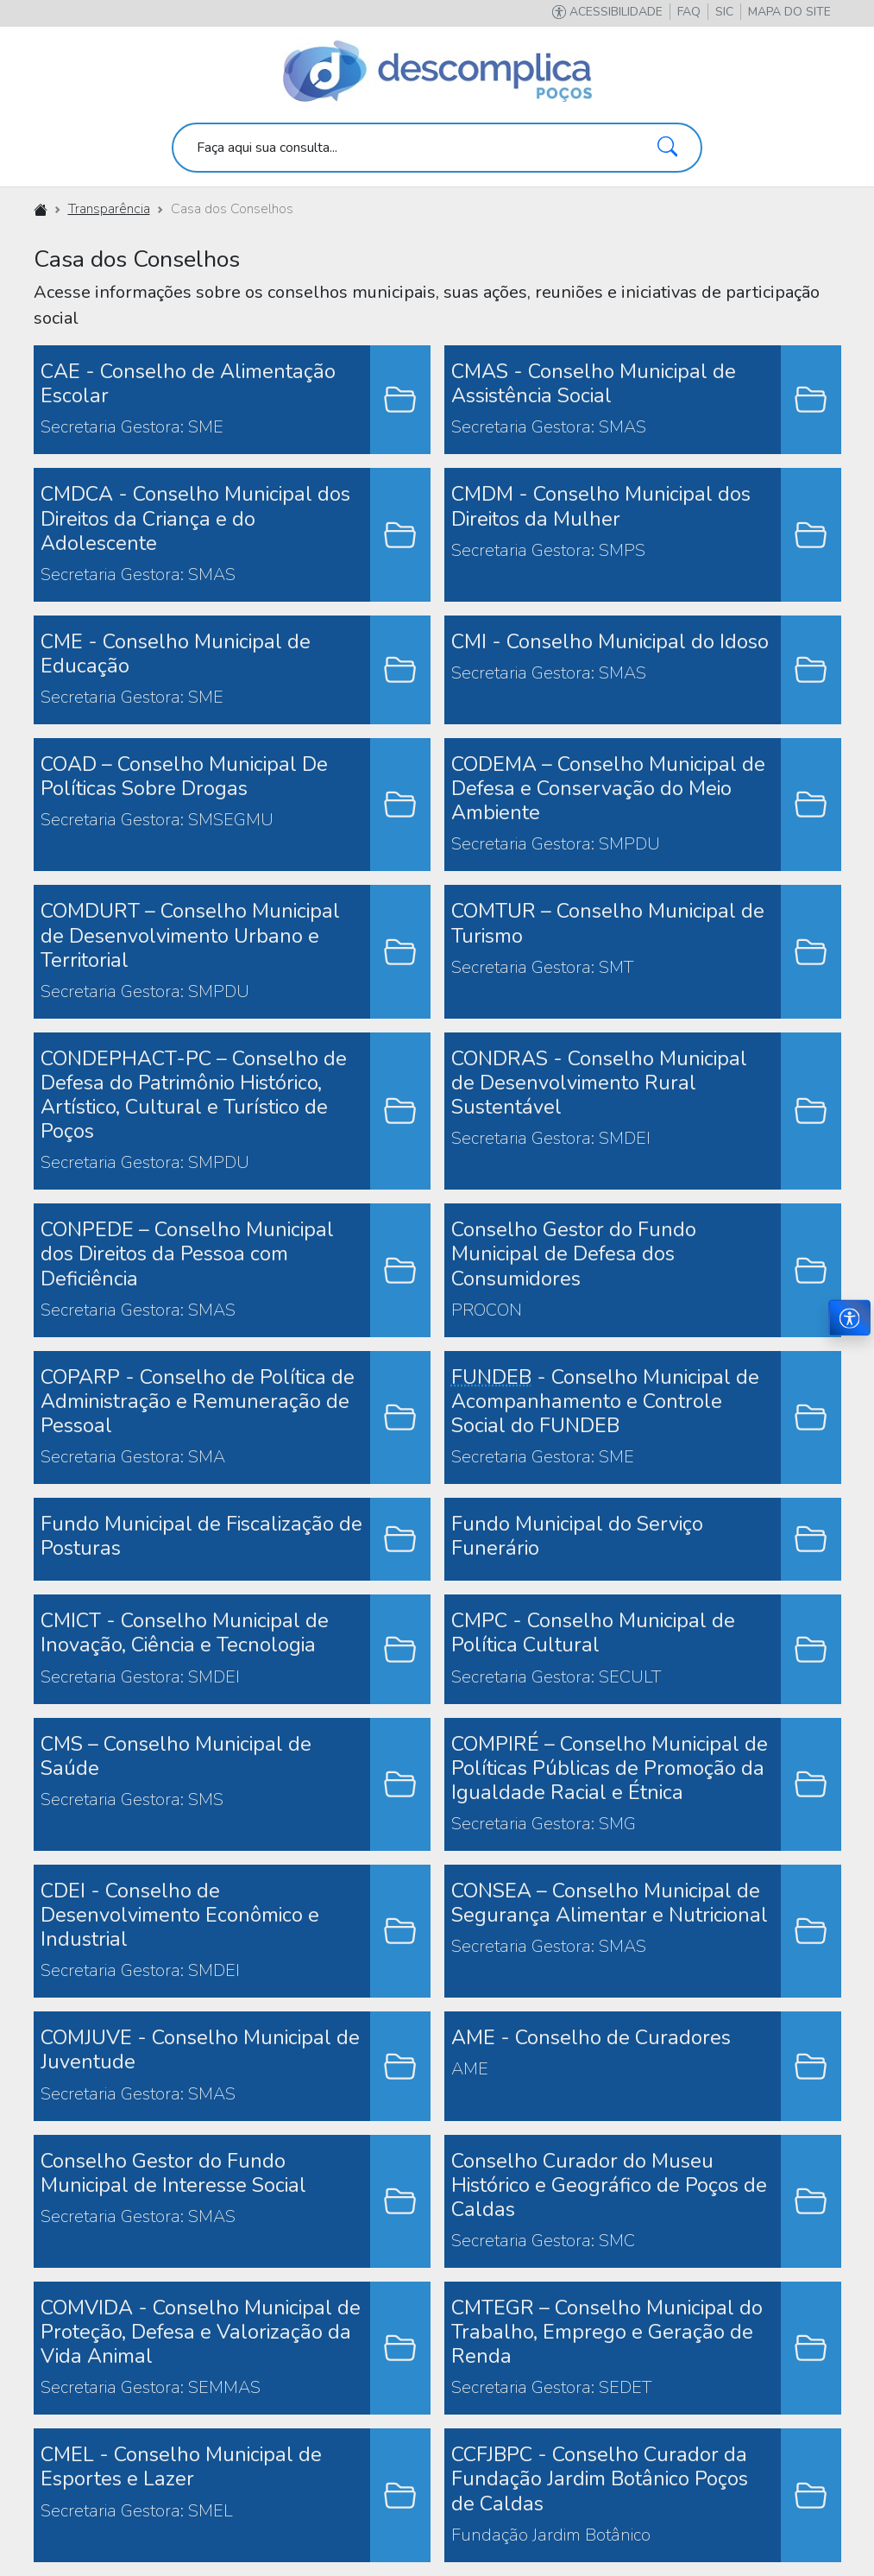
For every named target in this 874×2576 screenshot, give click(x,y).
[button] (789, 11)
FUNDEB (491, 1377)
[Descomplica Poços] (437, 71)
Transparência (109, 208)
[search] (437, 148)
